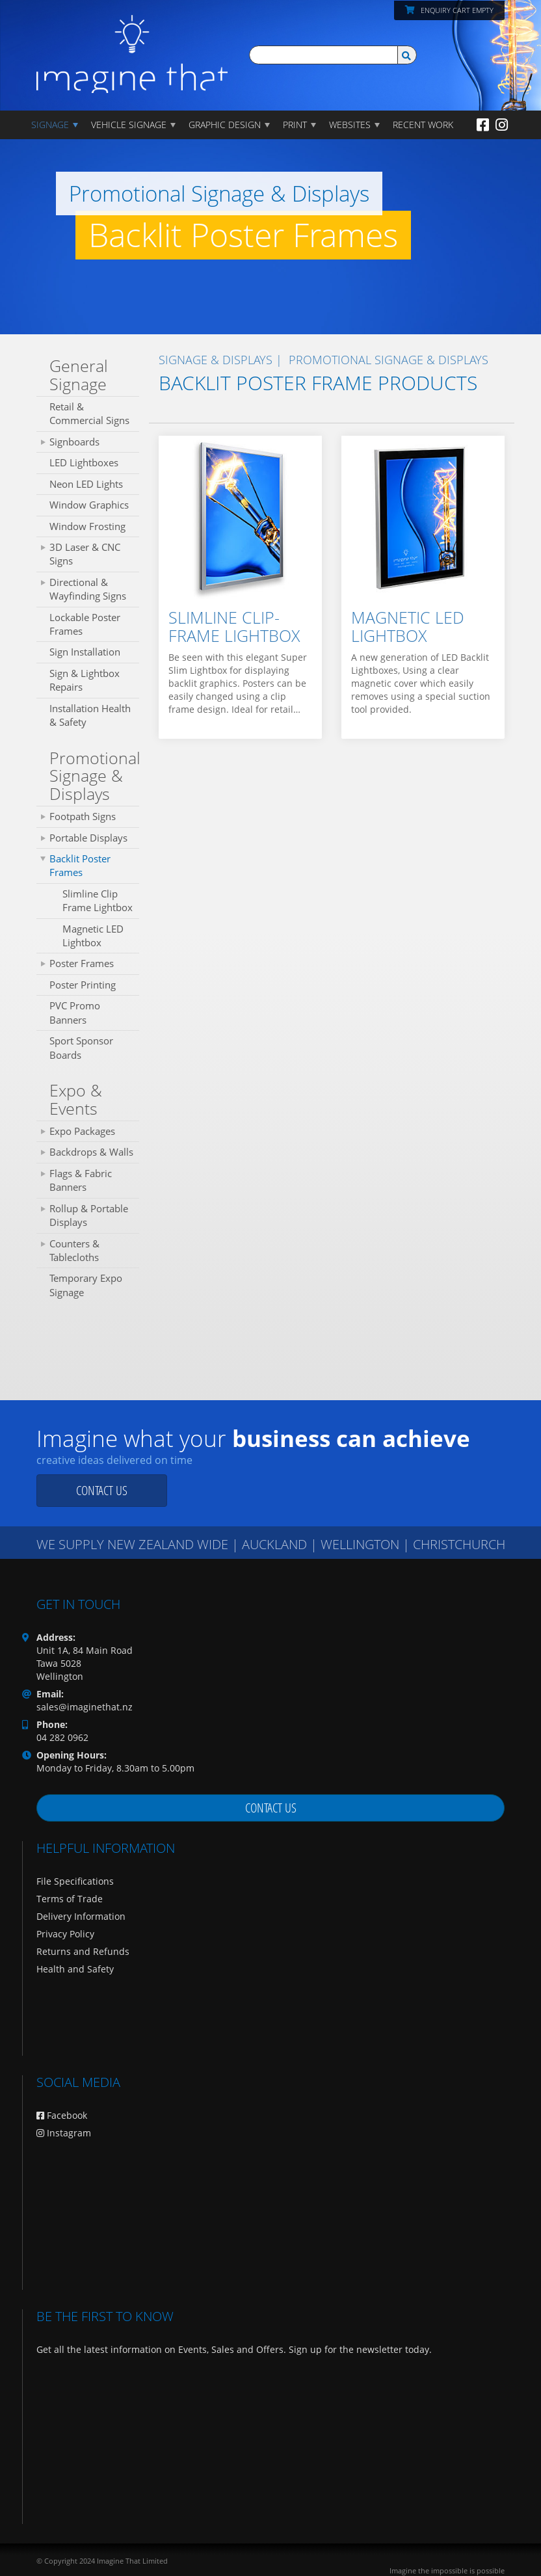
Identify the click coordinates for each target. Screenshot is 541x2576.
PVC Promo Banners (74, 1012)
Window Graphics (89, 504)
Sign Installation (84, 651)
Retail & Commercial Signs (89, 413)
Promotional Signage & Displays (94, 775)
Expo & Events (75, 1099)
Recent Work (423, 124)
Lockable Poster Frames (84, 624)
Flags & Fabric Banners (80, 1180)
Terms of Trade (69, 1898)
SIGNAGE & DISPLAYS (215, 359)
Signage (50, 124)
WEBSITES (350, 124)
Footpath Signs (82, 816)
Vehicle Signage (128, 124)
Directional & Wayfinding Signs (87, 589)
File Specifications (75, 1881)
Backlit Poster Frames (80, 865)
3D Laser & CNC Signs (84, 553)
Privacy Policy (65, 1934)
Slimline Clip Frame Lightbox (97, 900)
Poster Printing (82, 984)
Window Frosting (87, 526)
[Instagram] (501, 124)
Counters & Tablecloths (74, 1250)
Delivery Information (80, 1916)
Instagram (63, 2133)
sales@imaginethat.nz (84, 1707)
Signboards (74, 441)
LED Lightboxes (83, 462)
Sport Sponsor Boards (81, 1047)
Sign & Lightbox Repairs (84, 680)
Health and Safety (75, 1969)
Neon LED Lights (86, 483)
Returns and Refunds (82, 1951)
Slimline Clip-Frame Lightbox (234, 626)
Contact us (101, 1490)
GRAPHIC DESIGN (225, 124)
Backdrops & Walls (91, 1151)
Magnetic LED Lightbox (93, 935)
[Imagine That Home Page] (132, 45)
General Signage (78, 374)
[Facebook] (483, 124)
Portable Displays (88, 837)
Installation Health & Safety (90, 715)
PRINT (295, 124)
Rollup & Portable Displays (88, 1215)
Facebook (61, 2115)
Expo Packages (82, 1130)
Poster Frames (81, 963)
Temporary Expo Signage (85, 1284)
